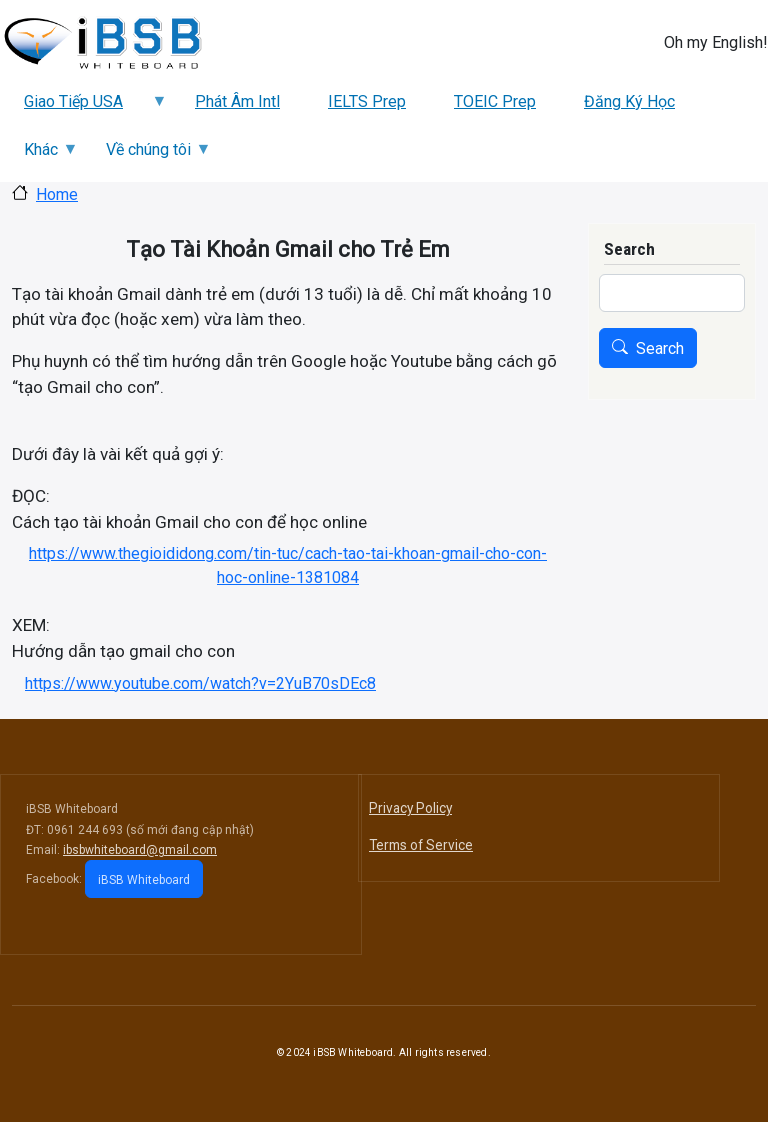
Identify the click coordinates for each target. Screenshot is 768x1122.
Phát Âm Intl (237, 101)
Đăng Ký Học (629, 101)
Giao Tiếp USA (84, 109)
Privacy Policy (410, 808)
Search (660, 348)
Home (57, 194)
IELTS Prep (367, 101)
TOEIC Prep (495, 101)
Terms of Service (421, 845)
